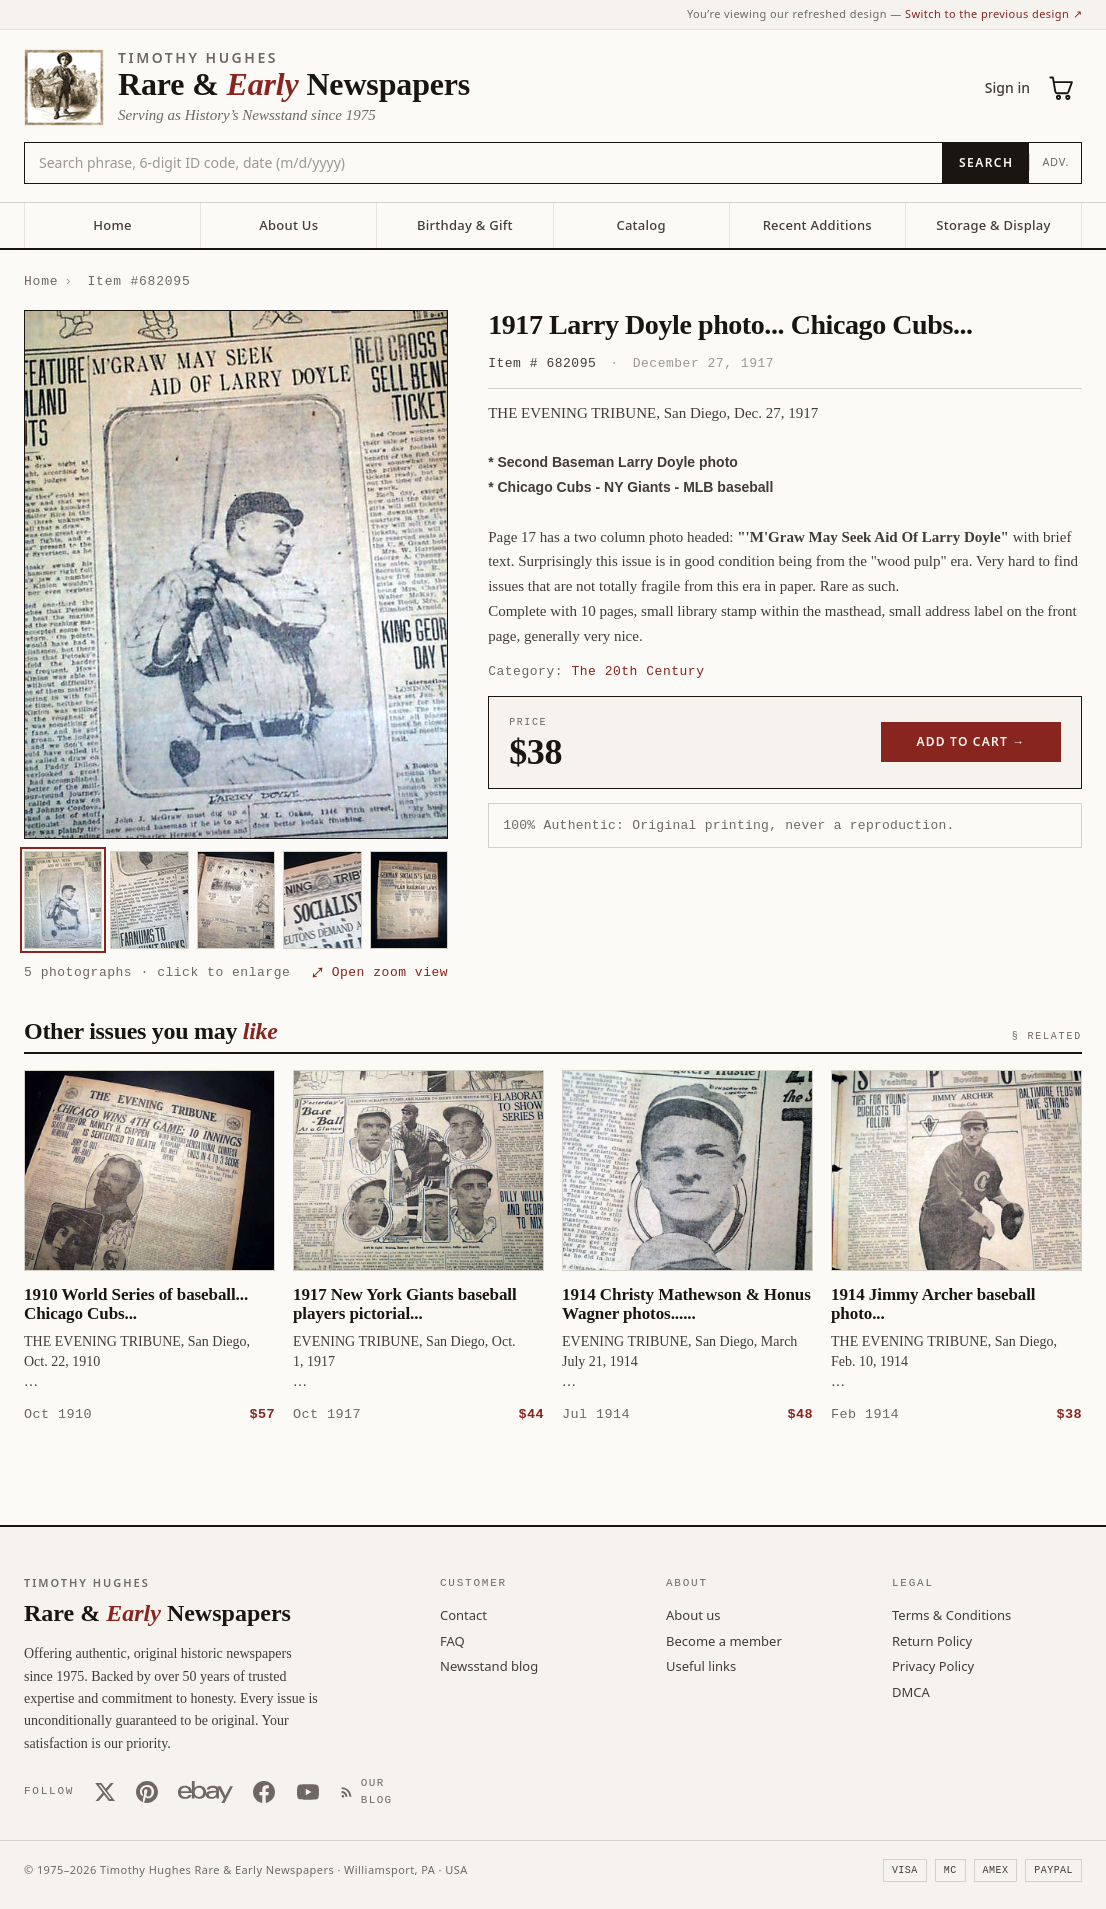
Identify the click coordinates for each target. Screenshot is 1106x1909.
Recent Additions (817, 225)
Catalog (640, 225)
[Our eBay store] (205, 1791)
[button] (236, 575)
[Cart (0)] (1062, 88)
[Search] (985, 163)
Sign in (1007, 87)
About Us (288, 225)
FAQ (452, 1640)
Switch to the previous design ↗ (993, 13)
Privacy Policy (933, 1665)
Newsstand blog (489, 1665)
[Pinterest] (147, 1791)
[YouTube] (308, 1791)
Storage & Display (993, 225)
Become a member (724, 1640)
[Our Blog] (372, 1790)
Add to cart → (971, 741)
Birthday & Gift (465, 225)
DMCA (911, 1691)
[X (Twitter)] (105, 1791)
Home (112, 225)
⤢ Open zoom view (380, 972)
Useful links (701, 1665)
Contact (463, 1614)
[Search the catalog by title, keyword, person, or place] (483, 163)
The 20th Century (637, 671)
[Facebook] (264, 1791)
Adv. (1055, 161)
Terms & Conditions (951, 1614)
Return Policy (932, 1640)
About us (693, 1614)
